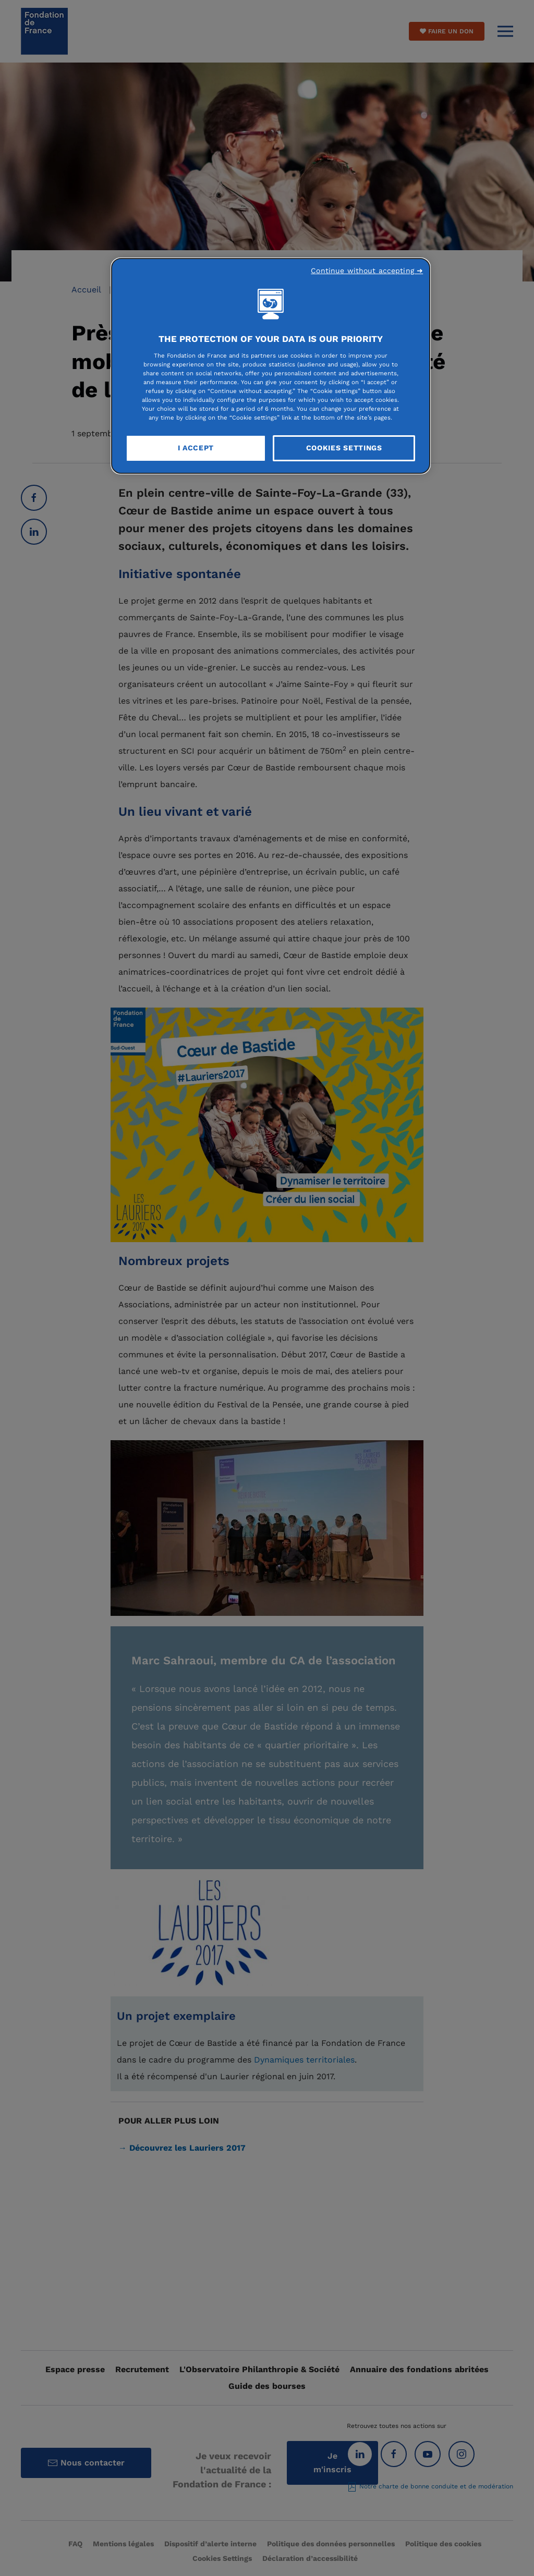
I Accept (196, 448)
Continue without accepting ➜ (367, 270)
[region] (271, 365)
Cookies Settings (344, 448)
